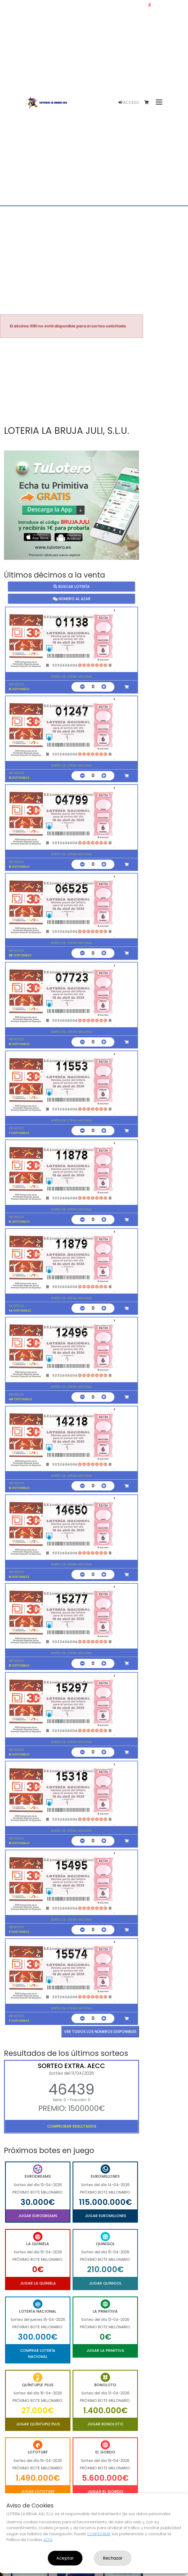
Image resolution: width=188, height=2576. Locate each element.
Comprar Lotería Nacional (37, 2353)
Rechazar (113, 2558)
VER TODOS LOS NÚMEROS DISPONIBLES (100, 2031)
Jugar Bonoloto (105, 2424)
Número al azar (72, 598)
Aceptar (65, 2558)
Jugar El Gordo (105, 2491)
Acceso (128, 102)
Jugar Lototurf (38, 2491)
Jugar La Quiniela (38, 2283)
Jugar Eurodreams (37, 2215)
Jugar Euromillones (105, 2215)
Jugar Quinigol (105, 2283)
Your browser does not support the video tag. (71, 382)
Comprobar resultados (71, 2126)
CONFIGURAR (98, 2534)
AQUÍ (47, 2539)
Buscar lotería (71, 586)
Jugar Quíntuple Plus (38, 2424)
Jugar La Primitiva (105, 2350)
